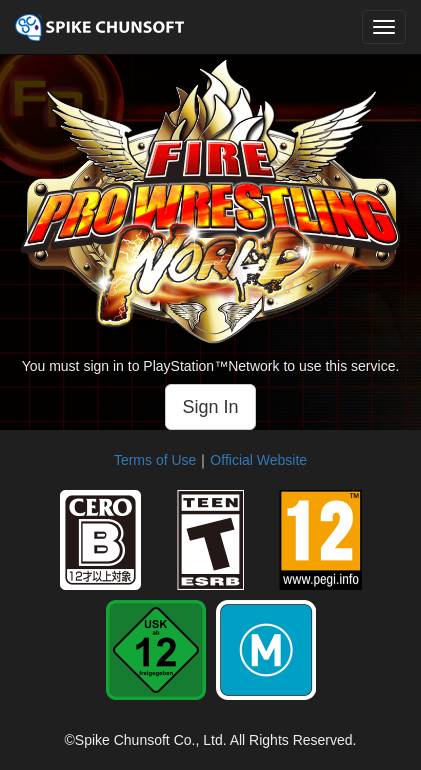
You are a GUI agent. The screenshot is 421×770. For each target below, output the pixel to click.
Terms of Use (155, 460)
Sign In (210, 407)
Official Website (258, 460)
